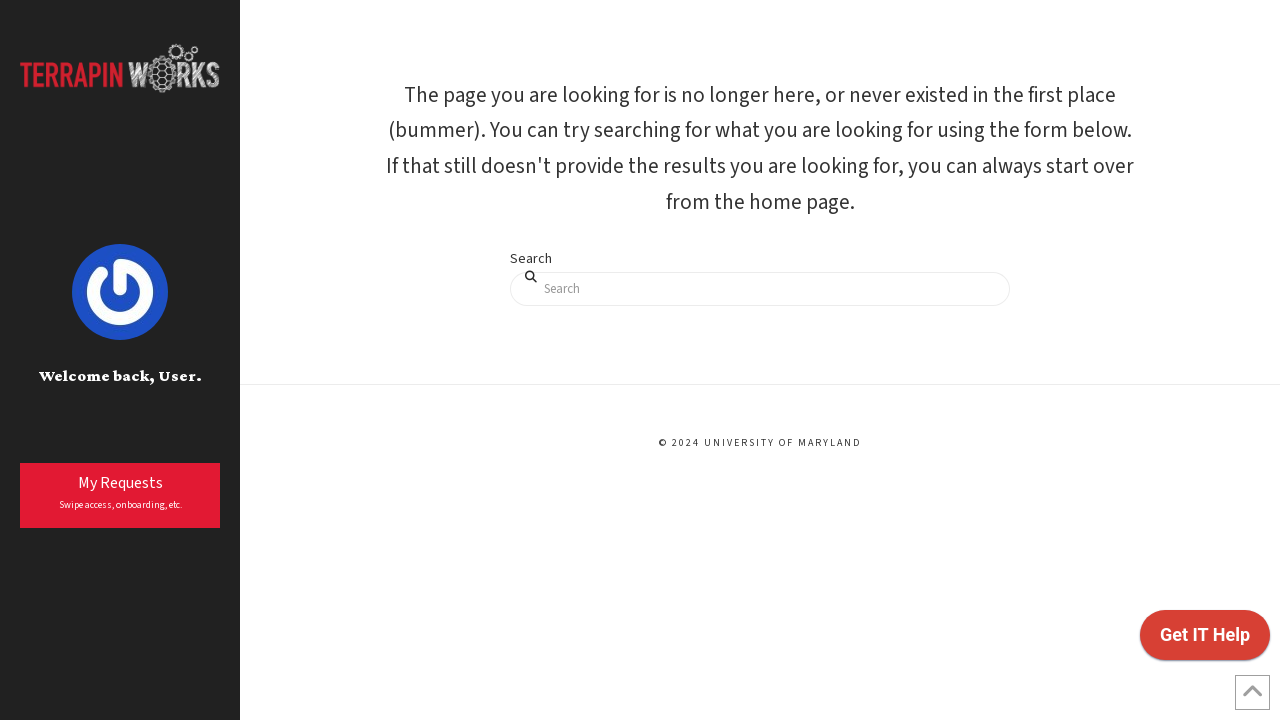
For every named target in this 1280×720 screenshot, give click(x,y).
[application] (1205, 640)
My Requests (120, 492)
